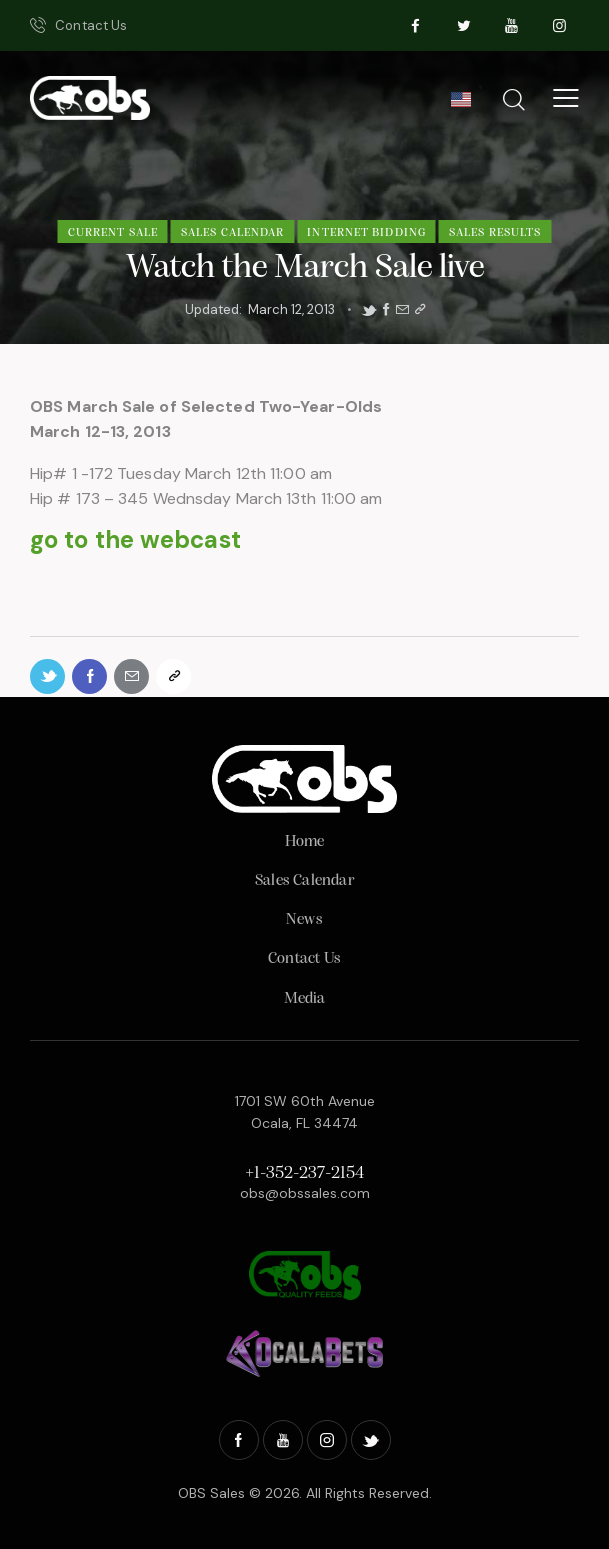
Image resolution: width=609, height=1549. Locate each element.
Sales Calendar (232, 233)
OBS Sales (211, 1493)
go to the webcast (135, 539)
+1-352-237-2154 (304, 1173)
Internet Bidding (366, 233)
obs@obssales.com (305, 1193)
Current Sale (113, 233)
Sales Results (495, 233)
